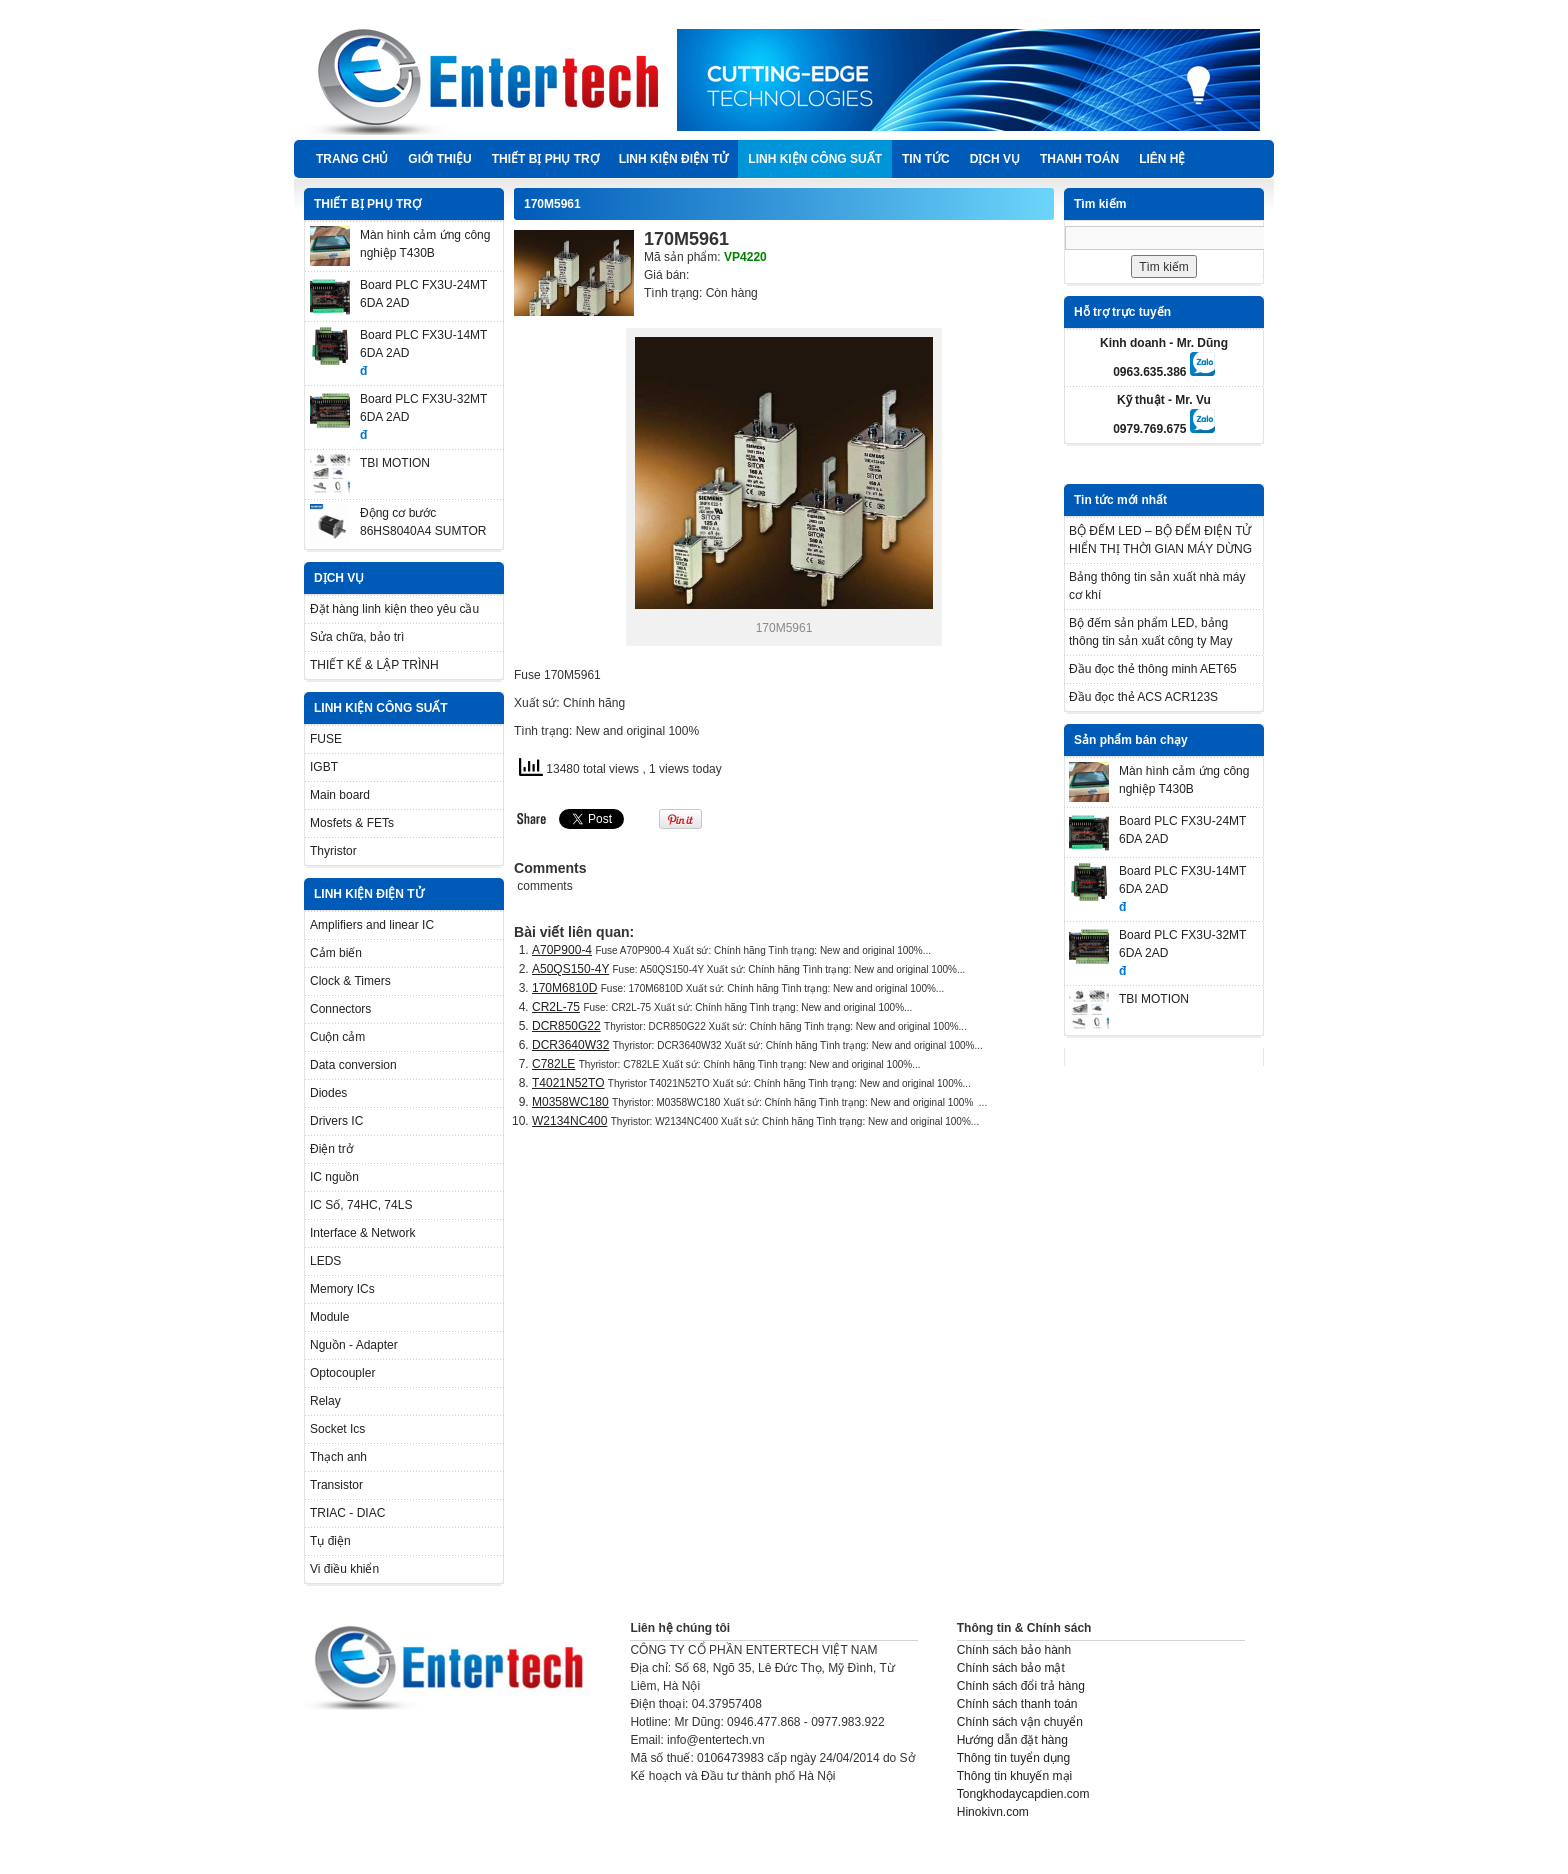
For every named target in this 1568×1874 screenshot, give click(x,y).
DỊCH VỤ (995, 159)
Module (329, 1317)
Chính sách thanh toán (1017, 1704)
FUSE (326, 739)
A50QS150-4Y (570, 969)
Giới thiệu (439, 159)
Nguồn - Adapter (354, 1345)
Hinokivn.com (993, 1812)
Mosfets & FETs (352, 823)
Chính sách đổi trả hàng (1021, 1686)
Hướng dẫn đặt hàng (1012, 1740)
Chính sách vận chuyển (1020, 1722)
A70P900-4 (562, 950)
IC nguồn (334, 1177)
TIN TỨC (926, 159)
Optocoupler (342, 1373)
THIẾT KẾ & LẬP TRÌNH (374, 665)
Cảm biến (336, 953)
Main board (340, 795)
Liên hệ (1162, 159)
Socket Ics (337, 1429)
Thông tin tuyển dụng (1013, 1758)
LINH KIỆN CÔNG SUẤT (815, 159)
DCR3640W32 (570, 1045)
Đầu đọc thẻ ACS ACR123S (1143, 697)
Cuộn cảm (337, 1037)
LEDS (325, 1261)
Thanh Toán (1079, 159)
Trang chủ (352, 159)
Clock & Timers (350, 981)
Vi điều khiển (344, 1569)
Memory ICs (342, 1289)
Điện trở (331, 1149)
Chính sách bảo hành (1014, 1650)
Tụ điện (330, 1541)
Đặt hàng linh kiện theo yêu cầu (394, 609)
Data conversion (353, 1065)
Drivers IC (336, 1121)
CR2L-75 (556, 1007)
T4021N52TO (568, 1083)
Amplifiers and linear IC (372, 925)
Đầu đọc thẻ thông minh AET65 (1153, 669)
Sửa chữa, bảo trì (357, 637)
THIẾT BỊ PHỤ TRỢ (545, 159)
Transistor (336, 1485)
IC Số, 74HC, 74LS (361, 1205)
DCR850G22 (566, 1026)
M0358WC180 (570, 1102)
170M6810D (564, 988)
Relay (325, 1401)
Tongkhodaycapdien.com (1023, 1794)
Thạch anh (338, 1457)
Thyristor (333, 851)
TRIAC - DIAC (347, 1513)
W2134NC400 (569, 1121)
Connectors (340, 1009)
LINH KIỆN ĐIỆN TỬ (674, 159)
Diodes (328, 1093)
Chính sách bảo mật (1011, 1668)
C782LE (553, 1064)
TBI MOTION (395, 463)
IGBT (324, 767)
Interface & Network (362, 1233)
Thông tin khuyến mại (1014, 1776)
